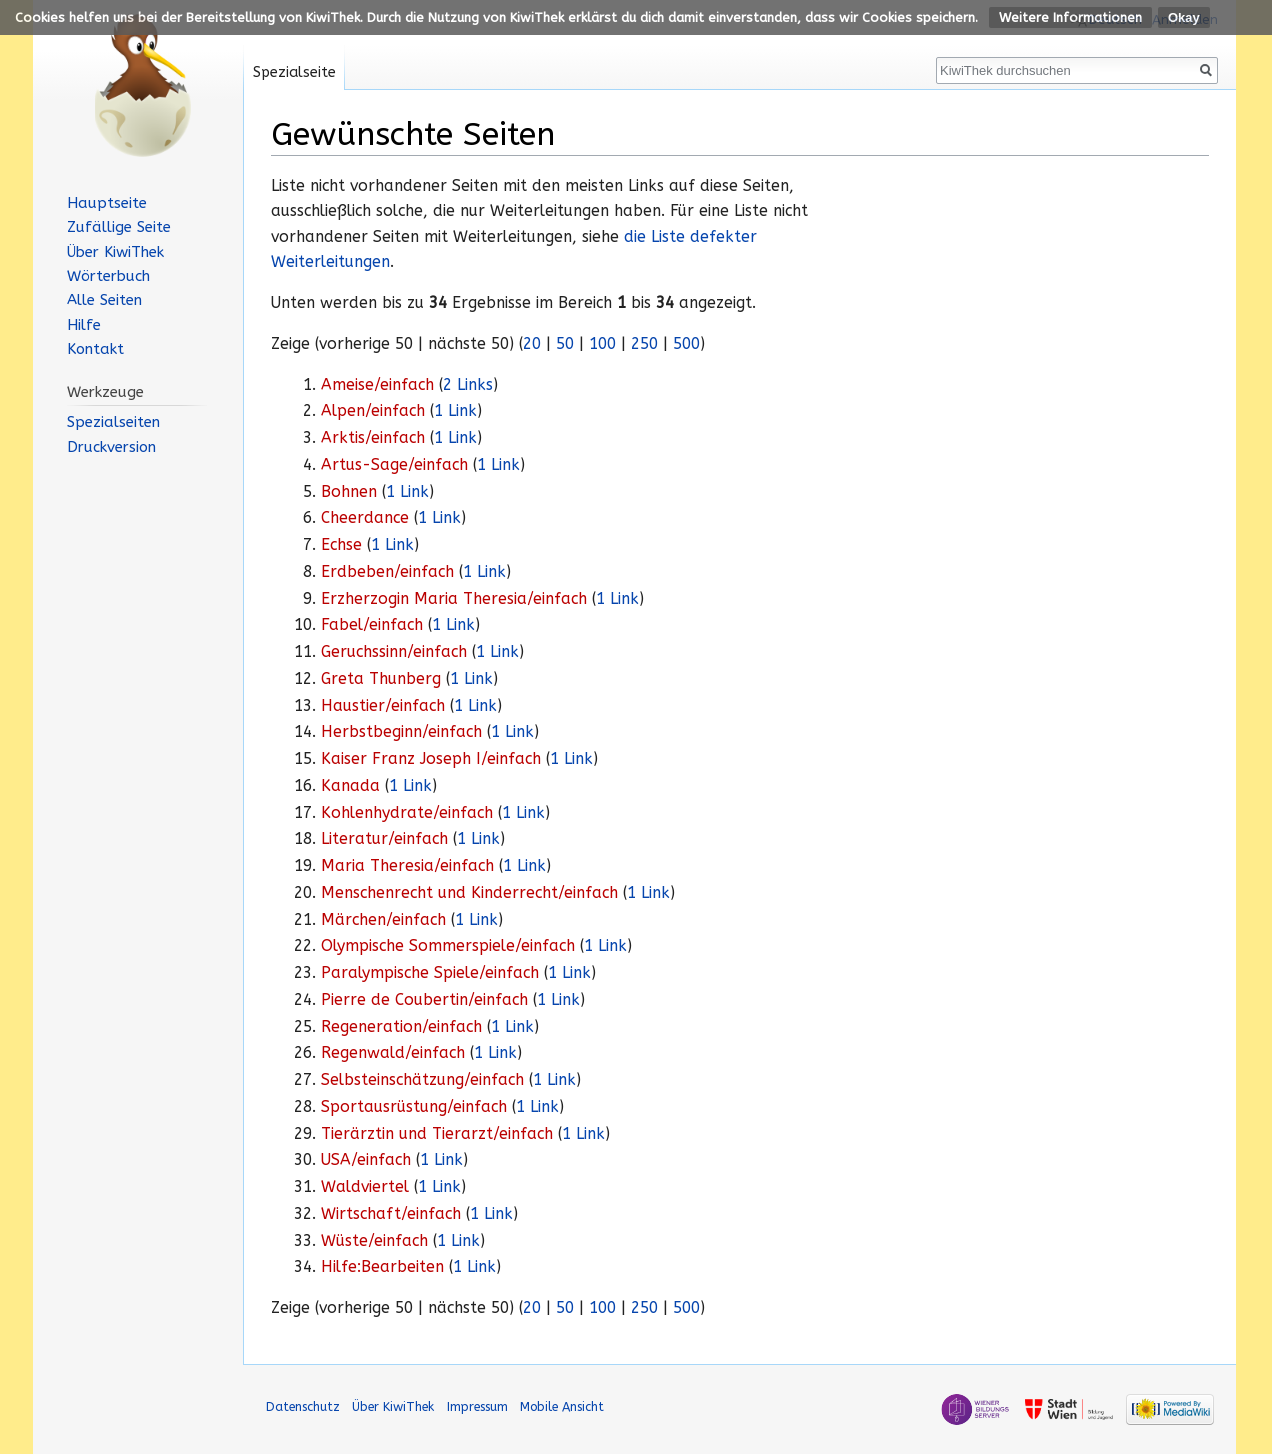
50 (565, 344)
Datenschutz (303, 1406)
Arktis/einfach (373, 438)
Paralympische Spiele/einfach (430, 973)
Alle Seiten (104, 300)
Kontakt (95, 349)
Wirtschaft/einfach (391, 1214)
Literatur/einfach (384, 839)
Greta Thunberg (381, 679)
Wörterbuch (108, 276)
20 (532, 344)
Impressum (477, 1406)
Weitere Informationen (1070, 17)
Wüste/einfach (374, 1241)
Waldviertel (365, 1187)
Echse (341, 545)
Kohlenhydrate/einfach (407, 813)
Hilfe (84, 325)
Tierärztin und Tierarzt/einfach (437, 1134)
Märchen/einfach (383, 920)
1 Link (455, 411)
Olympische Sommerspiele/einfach (448, 946)
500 (686, 344)
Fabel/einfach (372, 625)
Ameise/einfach (377, 385)
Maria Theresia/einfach (407, 866)
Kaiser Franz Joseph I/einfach (431, 759)
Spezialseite (294, 72)
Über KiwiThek (115, 252)
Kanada (350, 786)
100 (602, 344)
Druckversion (111, 447)
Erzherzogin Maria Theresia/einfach (454, 599)
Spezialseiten (113, 422)
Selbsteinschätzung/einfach (422, 1080)
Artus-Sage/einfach (394, 465)
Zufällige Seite (119, 227)
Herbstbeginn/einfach (401, 732)
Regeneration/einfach (401, 1027)
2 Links (468, 385)
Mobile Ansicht (562, 1406)
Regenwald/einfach (393, 1053)
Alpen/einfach (373, 411)
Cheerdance (365, 518)
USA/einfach (366, 1160)
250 (644, 344)
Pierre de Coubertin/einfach (424, 1000)
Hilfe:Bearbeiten (382, 1267)
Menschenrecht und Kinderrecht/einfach (469, 893)
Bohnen (349, 492)
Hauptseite (107, 203)
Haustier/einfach (383, 706)
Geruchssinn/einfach (394, 652)
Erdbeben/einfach (387, 572)
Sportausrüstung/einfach (414, 1107)
